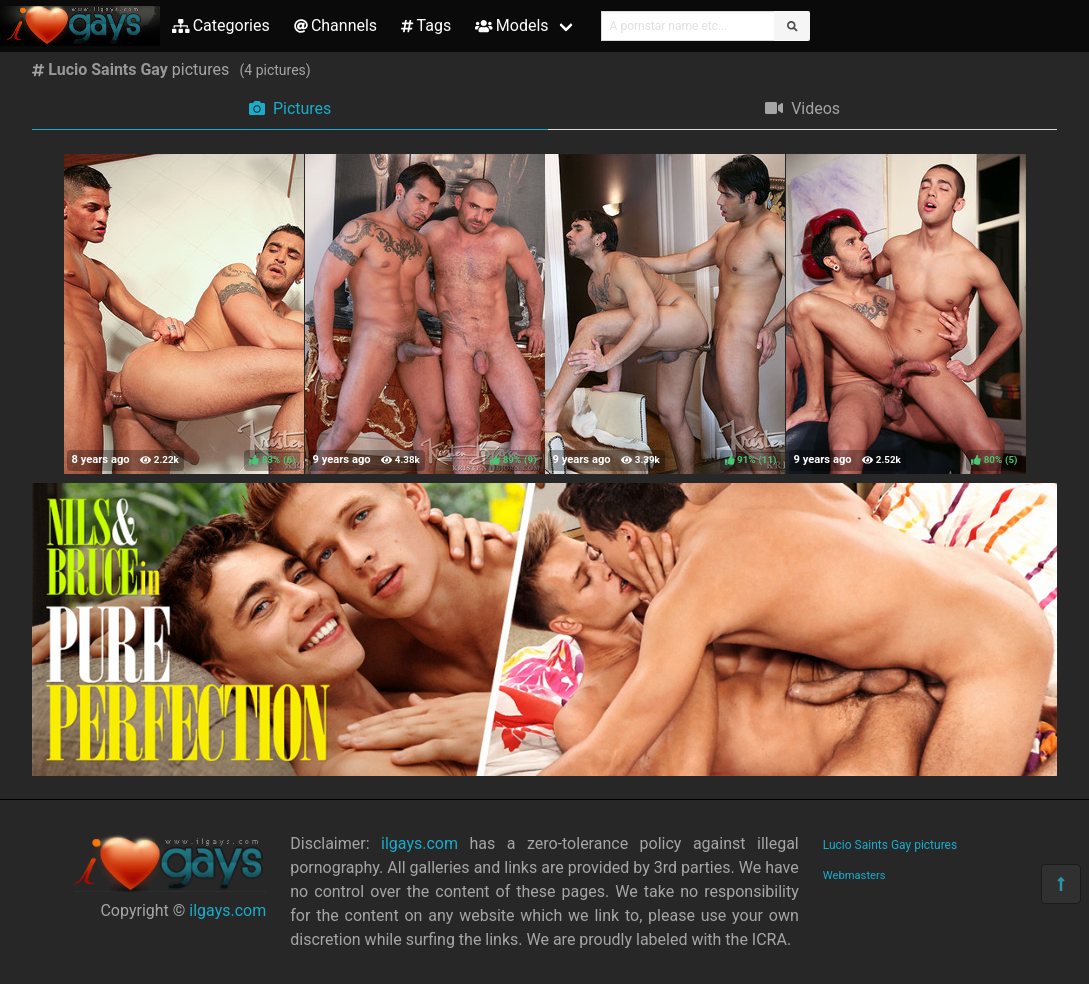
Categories (221, 25)
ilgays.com (227, 910)
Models (511, 25)
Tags (426, 25)
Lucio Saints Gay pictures (890, 845)
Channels (335, 25)
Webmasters (854, 875)
